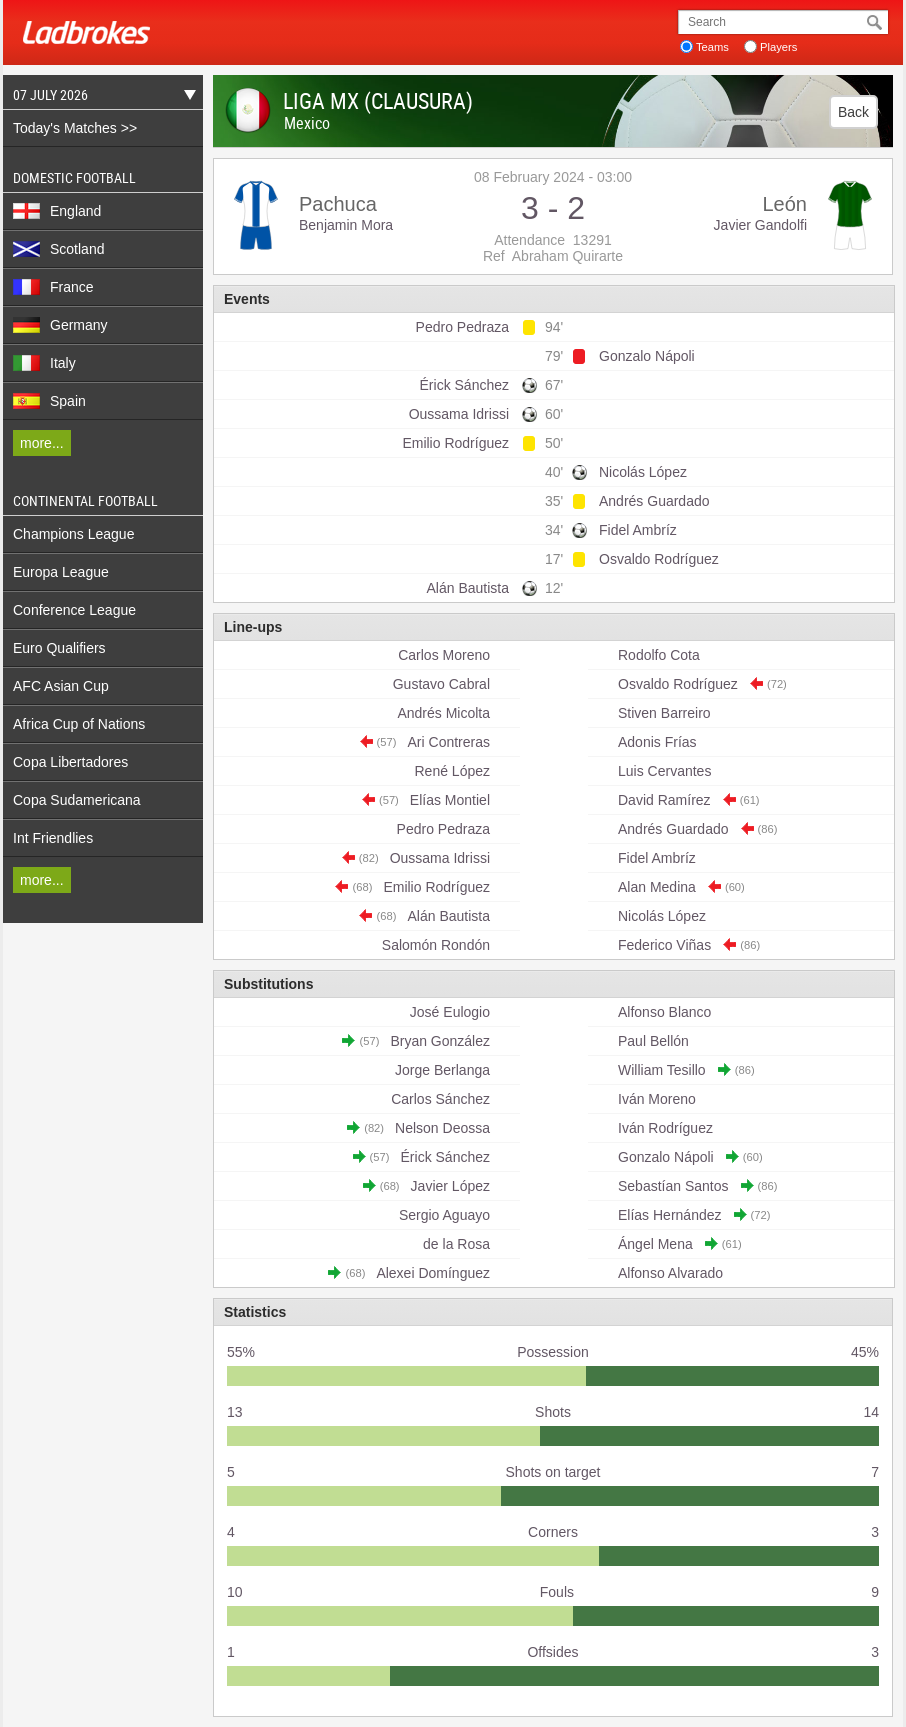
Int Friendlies (53, 838)
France (53, 287)
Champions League (73, 534)
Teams (712, 47)
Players (778, 47)
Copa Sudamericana (77, 800)
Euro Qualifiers (59, 648)
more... (42, 443)
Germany (60, 325)
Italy (44, 363)
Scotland (58, 249)
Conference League (74, 610)
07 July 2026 (99, 97)
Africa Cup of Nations (79, 724)
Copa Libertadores (70, 762)
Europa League (61, 572)
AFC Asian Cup (61, 686)
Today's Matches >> (75, 128)
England (57, 211)
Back (853, 112)
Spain (49, 401)
